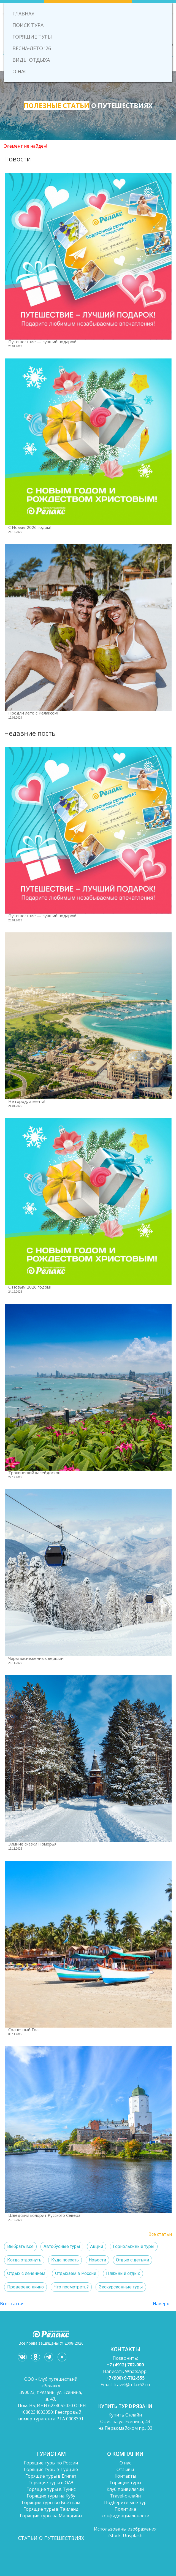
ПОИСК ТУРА (28, 25)
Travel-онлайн (125, 2496)
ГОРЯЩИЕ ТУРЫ (32, 36)
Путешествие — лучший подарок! (42, 341)
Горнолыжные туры (134, 2246)
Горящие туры (125, 2483)
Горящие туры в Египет (51, 2476)
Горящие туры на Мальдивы (51, 2516)
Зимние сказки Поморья (32, 1844)
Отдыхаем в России (75, 2273)
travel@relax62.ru (131, 2385)
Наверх (161, 2304)
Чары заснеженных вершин (36, 1658)
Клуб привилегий (125, 2489)
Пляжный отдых (123, 2273)
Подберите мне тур (125, 2502)
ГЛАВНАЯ (23, 13)
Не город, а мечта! (26, 1101)
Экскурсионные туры (121, 2287)
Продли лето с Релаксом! (33, 713)
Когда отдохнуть (24, 2260)
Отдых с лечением (26, 2273)
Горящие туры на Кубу (51, 2496)
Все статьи (160, 2234)
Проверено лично (25, 2287)
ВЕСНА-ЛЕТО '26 (31, 48)
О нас (125, 2463)
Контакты (125, 2476)
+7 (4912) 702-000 (125, 2365)
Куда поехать (65, 2260)
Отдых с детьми (132, 2260)
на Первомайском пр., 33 (125, 2428)
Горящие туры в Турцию (51, 2469)
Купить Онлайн (125, 2415)
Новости (97, 2260)
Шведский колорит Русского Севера (44, 2215)
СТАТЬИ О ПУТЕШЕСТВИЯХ (51, 2538)
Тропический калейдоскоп (34, 1472)
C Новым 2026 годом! (29, 527)
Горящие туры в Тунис (50, 2489)
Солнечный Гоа (23, 2029)
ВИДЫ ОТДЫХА (31, 59)
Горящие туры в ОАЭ (51, 2483)
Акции (96, 2246)
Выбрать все (20, 2246)
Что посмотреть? (71, 2287)
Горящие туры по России (51, 2463)
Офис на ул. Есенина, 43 (125, 2421)
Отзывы (125, 2469)
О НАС (19, 71)
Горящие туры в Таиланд (50, 2509)
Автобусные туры (62, 2246)
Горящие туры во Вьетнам (51, 2502)
